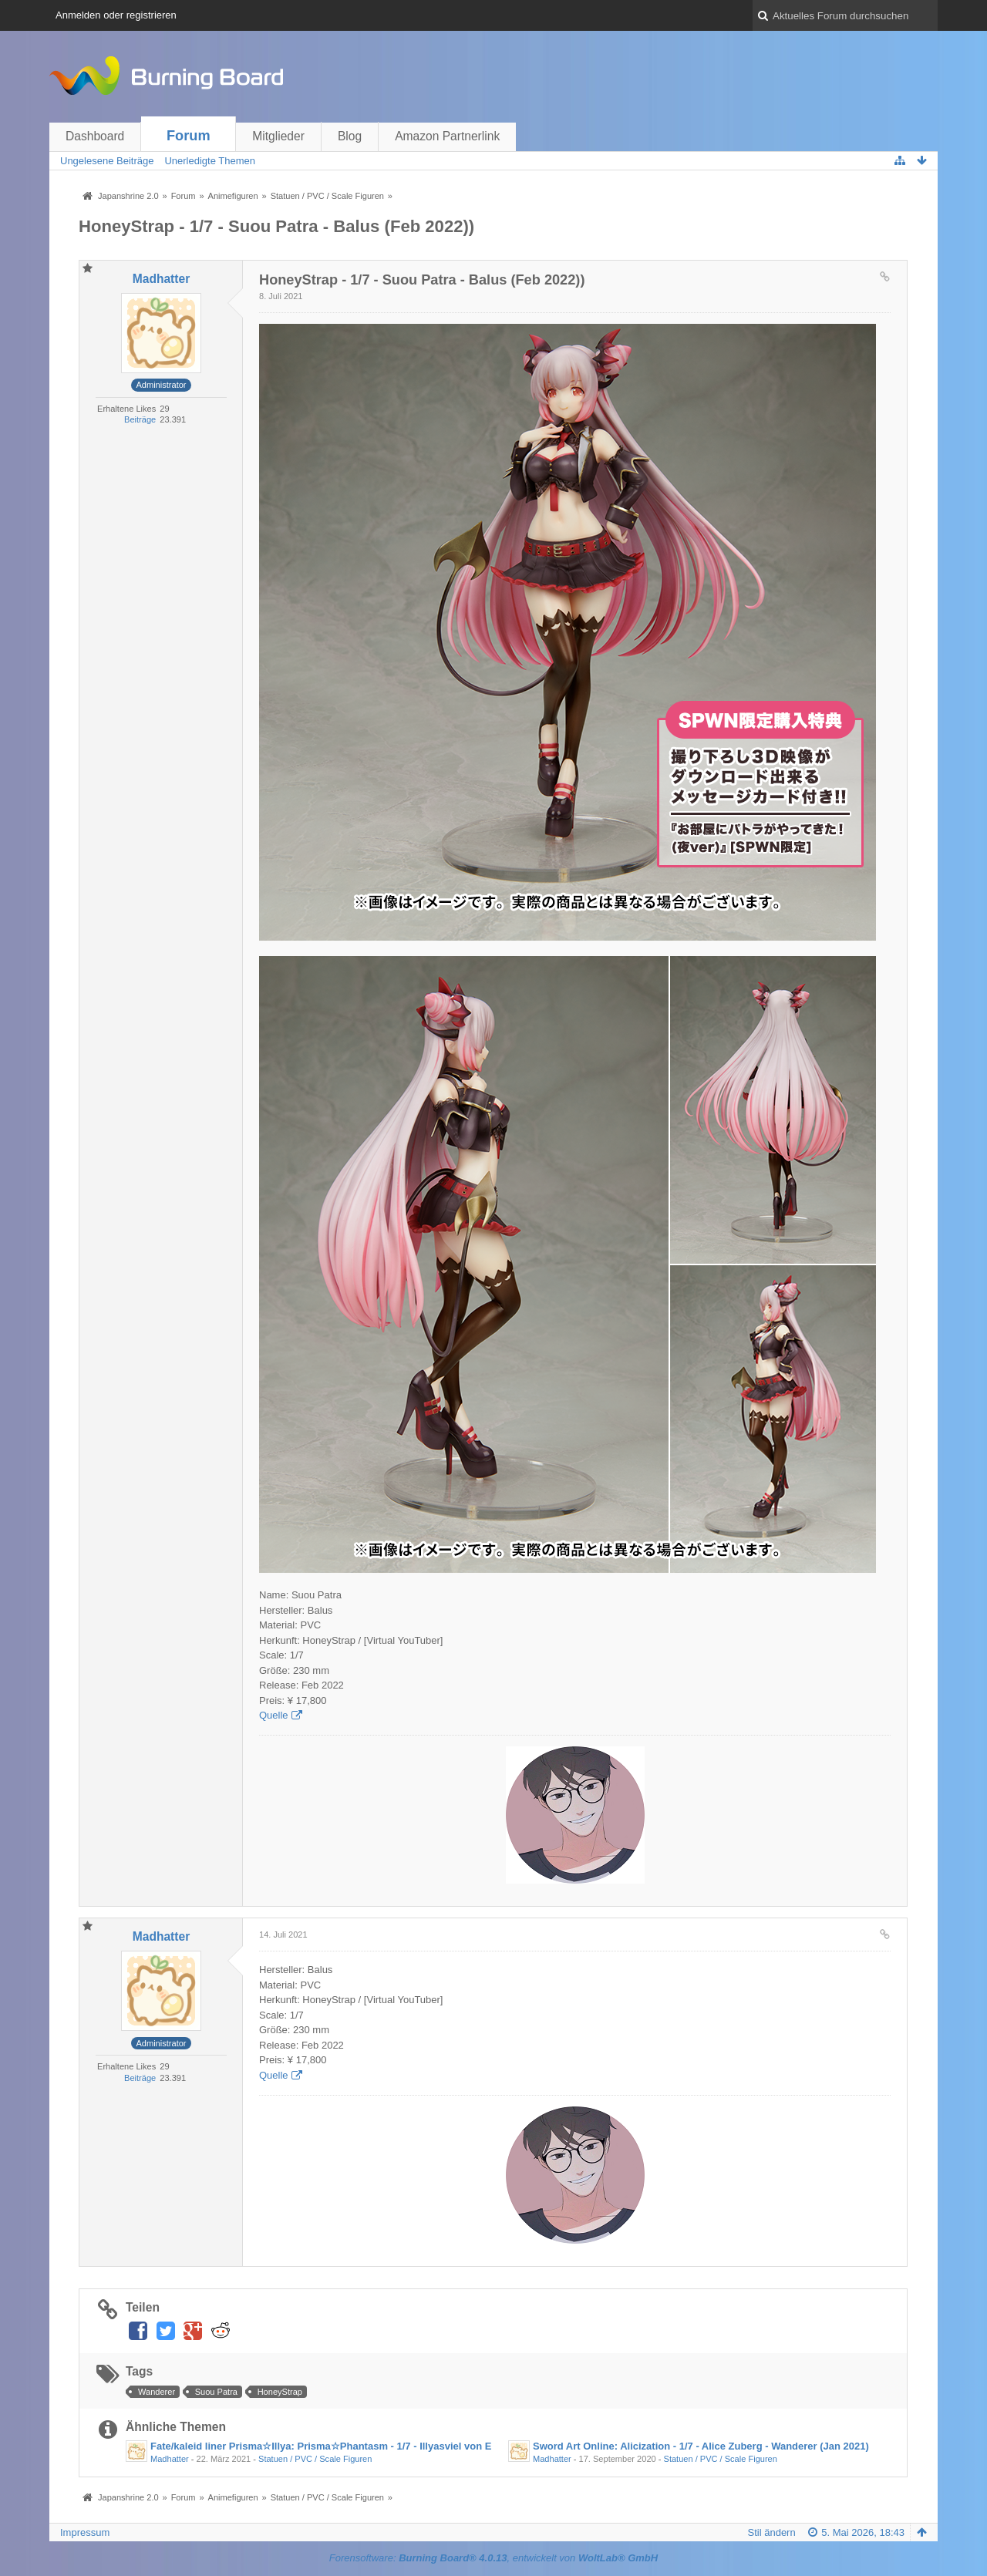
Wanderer (156, 2391)
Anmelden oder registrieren (116, 15)
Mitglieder (278, 136)
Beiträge (140, 419)
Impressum (84, 2532)
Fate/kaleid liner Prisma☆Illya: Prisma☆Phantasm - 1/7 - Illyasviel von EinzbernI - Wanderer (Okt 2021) (393, 2446)
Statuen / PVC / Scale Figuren (315, 2458)
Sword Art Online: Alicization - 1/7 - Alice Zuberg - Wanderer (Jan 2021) (701, 2446)
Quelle (273, 1715)
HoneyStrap (280, 2391)
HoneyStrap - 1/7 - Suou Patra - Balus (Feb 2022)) (276, 226)
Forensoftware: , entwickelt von (493, 2558)
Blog (350, 136)
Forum (189, 135)
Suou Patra (216, 2391)
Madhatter (169, 2458)
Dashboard (95, 136)
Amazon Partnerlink (447, 136)
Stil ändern (772, 2532)
